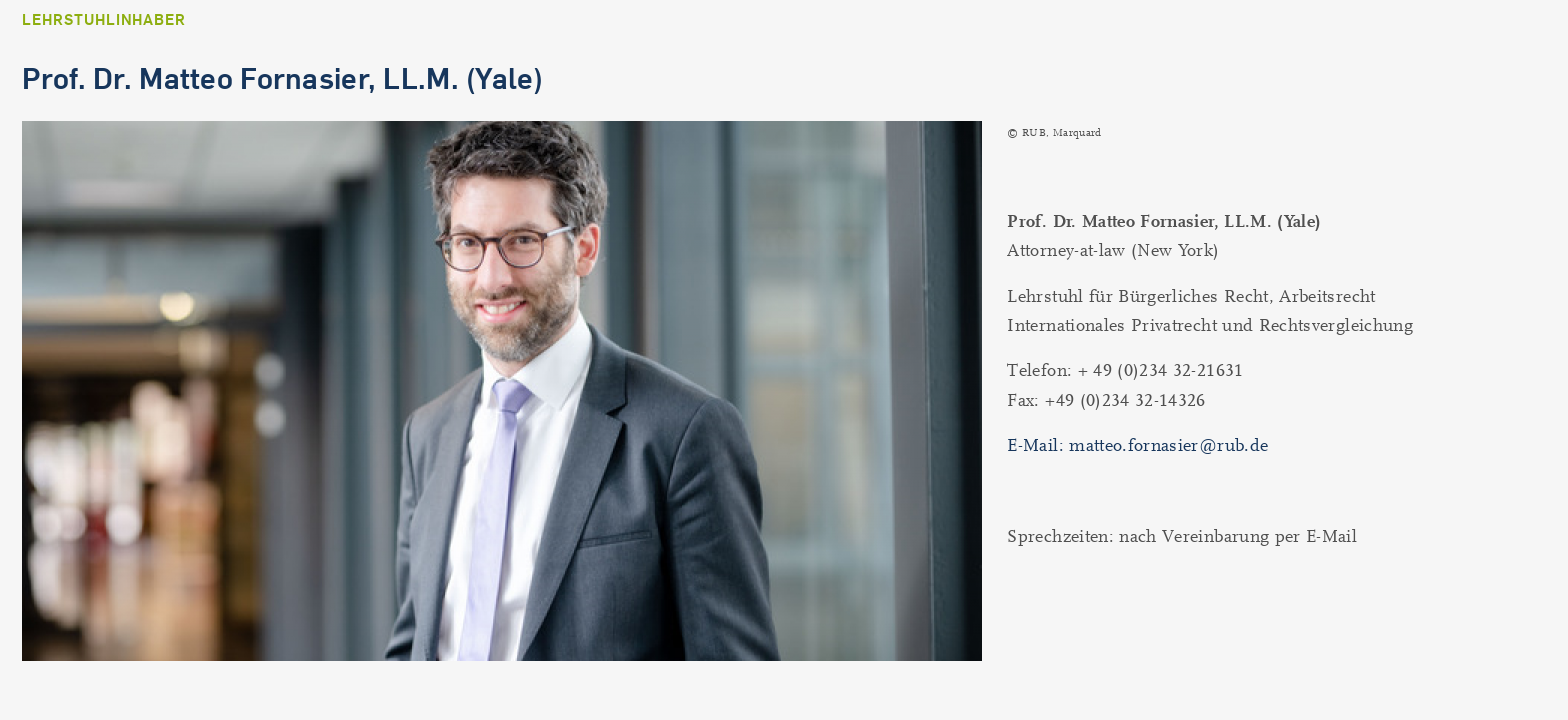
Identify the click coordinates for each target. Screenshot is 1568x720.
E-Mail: (1038, 445)
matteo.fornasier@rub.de (1168, 445)
